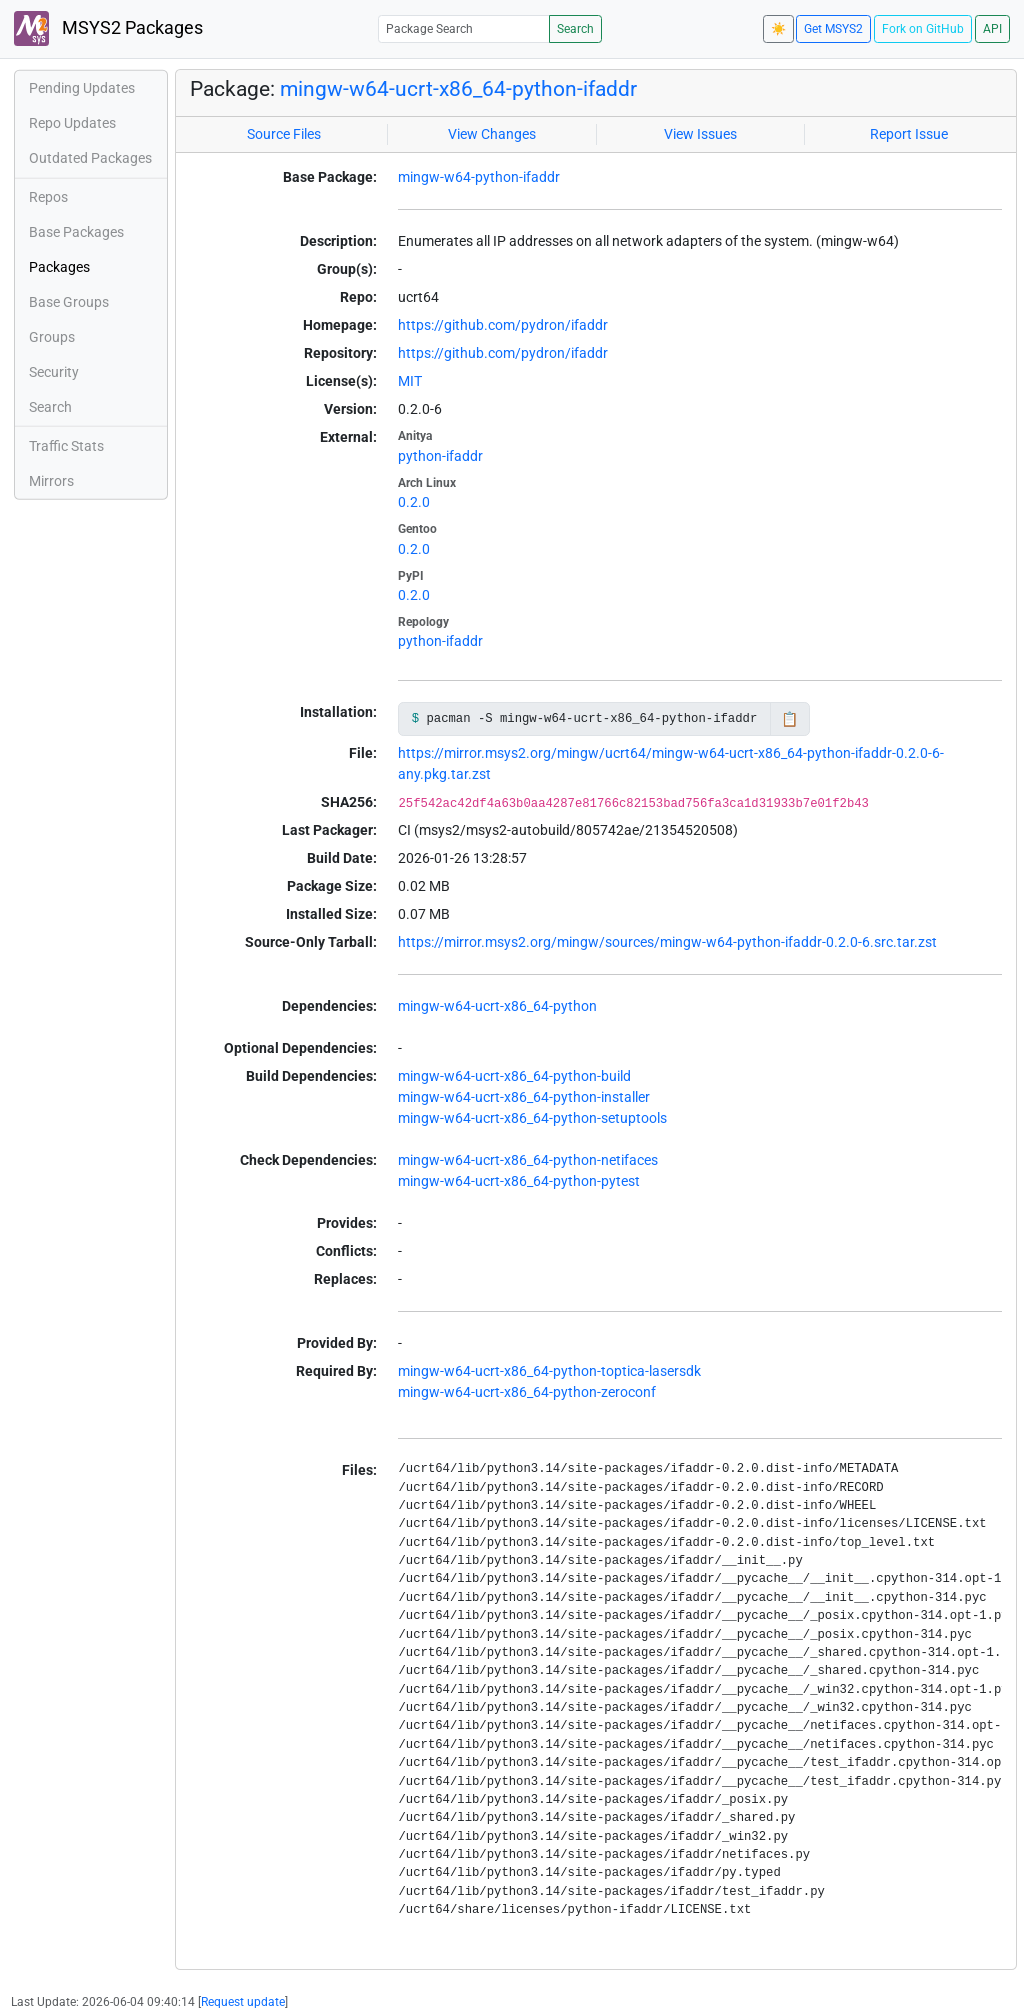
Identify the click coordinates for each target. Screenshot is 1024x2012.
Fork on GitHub (923, 29)
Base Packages (76, 232)
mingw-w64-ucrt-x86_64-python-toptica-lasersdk (549, 1371)
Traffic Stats (66, 446)
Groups (52, 337)
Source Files (284, 134)
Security (54, 372)
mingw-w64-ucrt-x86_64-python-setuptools (532, 1118)
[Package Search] (464, 28)
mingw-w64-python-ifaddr (479, 177)
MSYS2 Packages (108, 28)
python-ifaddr (440, 456)
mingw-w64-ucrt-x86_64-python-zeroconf (527, 1392)
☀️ (778, 29)
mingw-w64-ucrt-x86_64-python (497, 1006)
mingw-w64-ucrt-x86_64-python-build (514, 1076)
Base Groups (69, 302)
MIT (410, 381)
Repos (48, 197)
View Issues (700, 134)
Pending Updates (82, 88)
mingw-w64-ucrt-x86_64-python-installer (524, 1097)
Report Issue (909, 134)
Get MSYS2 (833, 29)
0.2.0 (414, 502)
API (992, 29)
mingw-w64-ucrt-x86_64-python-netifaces (528, 1160)
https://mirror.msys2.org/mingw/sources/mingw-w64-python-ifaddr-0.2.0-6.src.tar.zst (667, 942)
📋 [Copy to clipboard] (789, 719)
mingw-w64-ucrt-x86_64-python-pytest (519, 1181)
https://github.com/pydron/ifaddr (503, 325)
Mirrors (51, 481)
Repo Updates (72, 123)
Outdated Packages (90, 158)
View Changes (492, 134)
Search (575, 29)
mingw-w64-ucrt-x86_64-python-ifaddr (458, 89)
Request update (243, 2002)
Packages (59, 267)
